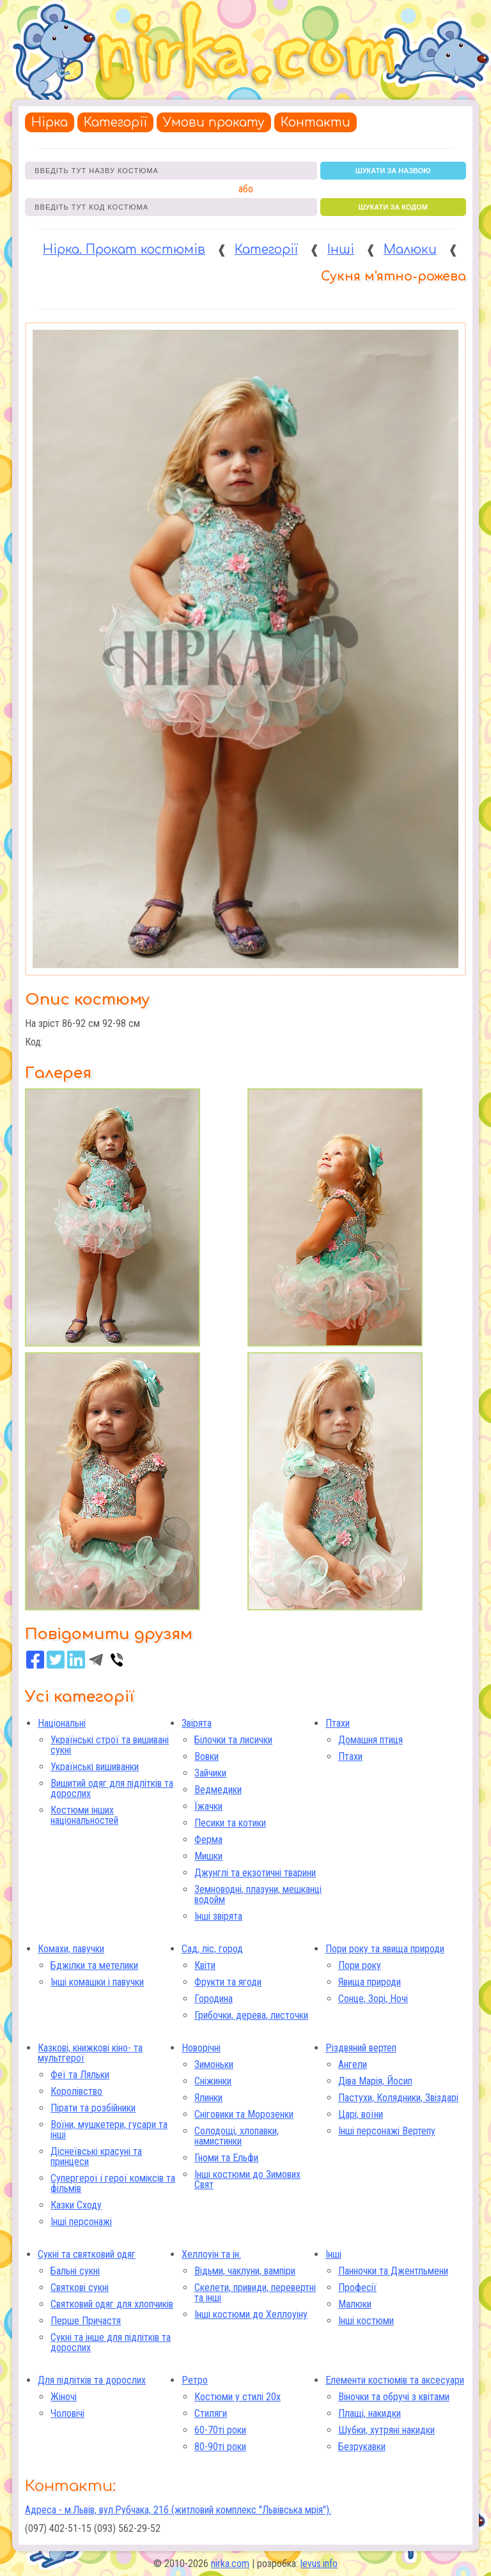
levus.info (319, 2563)
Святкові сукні (80, 2287)
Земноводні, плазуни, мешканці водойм (258, 1894)
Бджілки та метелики (94, 1965)
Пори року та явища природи (384, 1949)
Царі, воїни (360, 2114)
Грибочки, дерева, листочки (251, 2015)
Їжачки (208, 1806)
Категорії (115, 122)
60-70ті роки (220, 2430)
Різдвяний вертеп (360, 2048)
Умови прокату (214, 122)
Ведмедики (218, 1790)
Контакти (315, 122)
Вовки (206, 1756)
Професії (357, 2287)
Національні (62, 1723)
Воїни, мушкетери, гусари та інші (109, 2129)
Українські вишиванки (95, 1767)
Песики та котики (230, 1823)
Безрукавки (362, 2447)
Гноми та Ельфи (226, 2158)
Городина (213, 1999)
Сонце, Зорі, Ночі (373, 1999)
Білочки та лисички (233, 1740)
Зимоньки (213, 2064)
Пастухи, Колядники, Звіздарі (398, 2098)
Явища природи (369, 1982)
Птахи (337, 1723)
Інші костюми (366, 2321)
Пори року (359, 1965)
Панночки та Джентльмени (393, 2271)
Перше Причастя (86, 2321)
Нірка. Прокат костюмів (124, 249)
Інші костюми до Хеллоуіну (251, 2314)
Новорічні (201, 2048)
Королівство (76, 2091)
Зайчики (210, 1773)
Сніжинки (212, 2081)
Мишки (208, 1856)
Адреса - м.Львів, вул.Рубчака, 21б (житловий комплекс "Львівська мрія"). (178, 2510)
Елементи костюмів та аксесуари (394, 2380)
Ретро (195, 2380)
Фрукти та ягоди (227, 1982)
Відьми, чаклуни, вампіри (244, 2271)
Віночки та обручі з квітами (393, 2397)
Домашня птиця (370, 1740)
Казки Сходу (76, 2205)
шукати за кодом (393, 207)
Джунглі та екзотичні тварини (255, 1873)
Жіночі (64, 2397)
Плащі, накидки (369, 2413)
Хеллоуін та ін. (211, 2254)
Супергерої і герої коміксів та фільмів (113, 2183)
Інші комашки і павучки (97, 1982)
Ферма (208, 1839)
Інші (340, 249)
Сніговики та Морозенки (243, 2114)
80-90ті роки (220, 2447)
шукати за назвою (393, 170)
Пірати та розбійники (93, 2108)
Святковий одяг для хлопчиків (112, 2304)
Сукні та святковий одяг (87, 2254)
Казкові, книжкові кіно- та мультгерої (90, 2053)
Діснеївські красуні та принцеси (96, 2156)
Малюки (410, 249)
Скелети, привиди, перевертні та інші (255, 2292)
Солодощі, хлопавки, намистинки (236, 2136)
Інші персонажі (81, 2222)
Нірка (49, 122)
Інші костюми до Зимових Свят (247, 2179)
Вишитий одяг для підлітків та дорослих (112, 1788)
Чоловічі (67, 2413)
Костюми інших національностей (84, 1815)
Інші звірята (218, 1916)
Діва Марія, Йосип (375, 2081)
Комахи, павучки (71, 1949)
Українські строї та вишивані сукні (110, 1745)
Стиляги (210, 2413)
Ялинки (208, 2098)
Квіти (204, 1965)
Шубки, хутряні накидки (386, 2430)
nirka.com (230, 2563)
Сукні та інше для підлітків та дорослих (111, 2342)
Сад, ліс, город (212, 1949)
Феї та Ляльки (80, 2075)
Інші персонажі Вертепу (386, 2131)
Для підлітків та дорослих (92, 2380)
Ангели (352, 2064)
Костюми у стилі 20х (237, 2397)
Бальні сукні (75, 2271)
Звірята (197, 1723)
